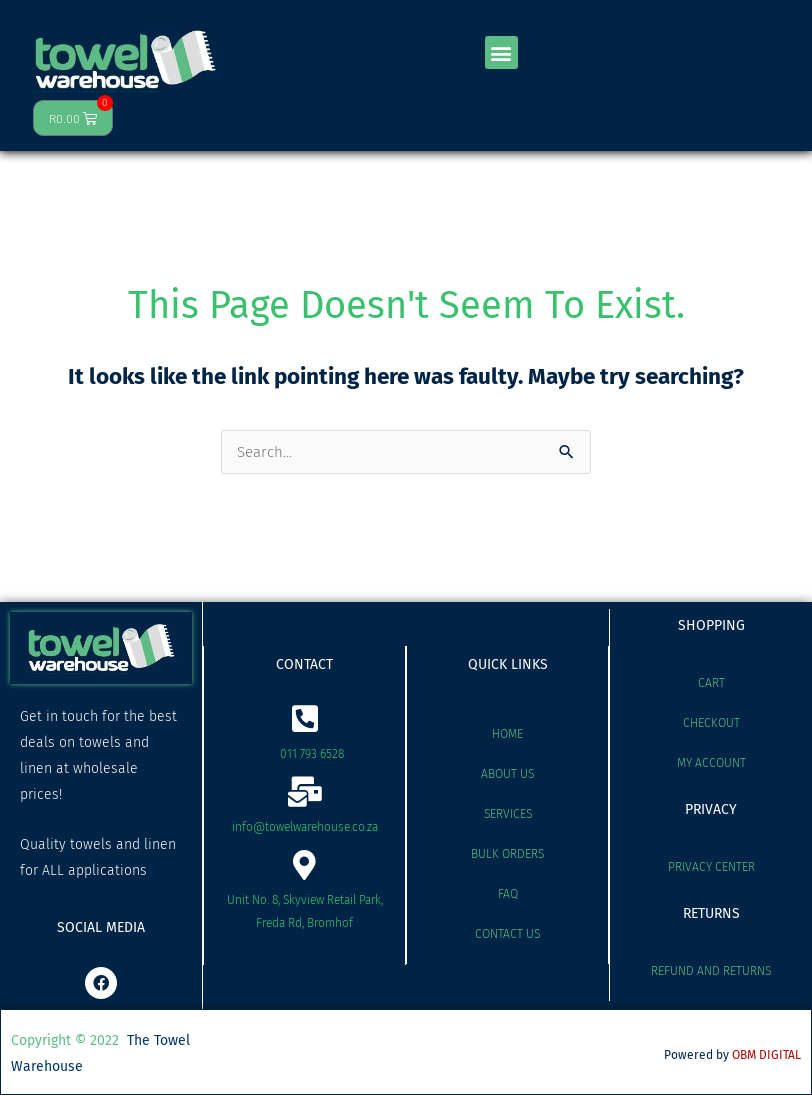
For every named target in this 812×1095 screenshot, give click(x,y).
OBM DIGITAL (766, 1055)
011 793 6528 (312, 754)
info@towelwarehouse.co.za (305, 827)
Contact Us (507, 934)
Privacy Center (711, 867)
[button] (501, 52)
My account (711, 763)
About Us (507, 774)
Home (507, 734)
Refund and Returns (711, 971)
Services (508, 814)
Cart (711, 683)
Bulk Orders (507, 854)
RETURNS (711, 913)
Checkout (711, 723)
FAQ (508, 894)
